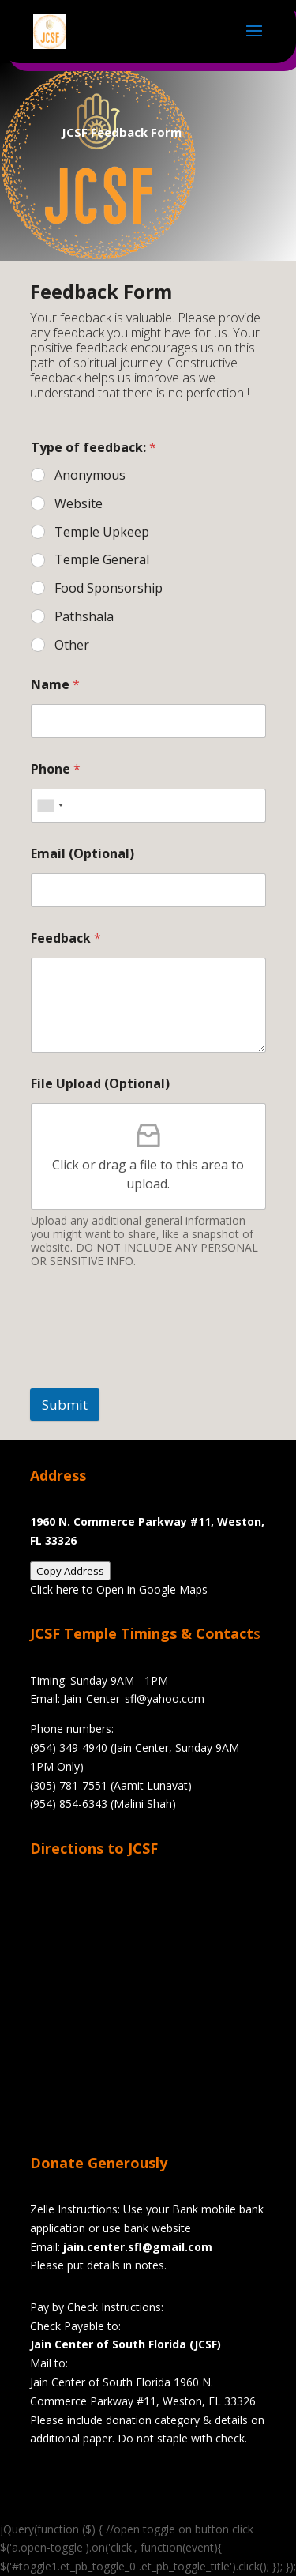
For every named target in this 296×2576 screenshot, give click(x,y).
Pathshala (84, 616)
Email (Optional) (82, 853)
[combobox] (50, 805)
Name (55, 684)
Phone (56, 769)
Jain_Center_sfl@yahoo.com (133, 1698)
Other (71, 645)
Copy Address (70, 1571)
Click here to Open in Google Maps (119, 1589)
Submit (65, 1404)
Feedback (66, 938)
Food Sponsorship (108, 588)
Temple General (101, 560)
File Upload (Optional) (100, 1083)
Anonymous (90, 475)
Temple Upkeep (101, 532)
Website (78, 503)
